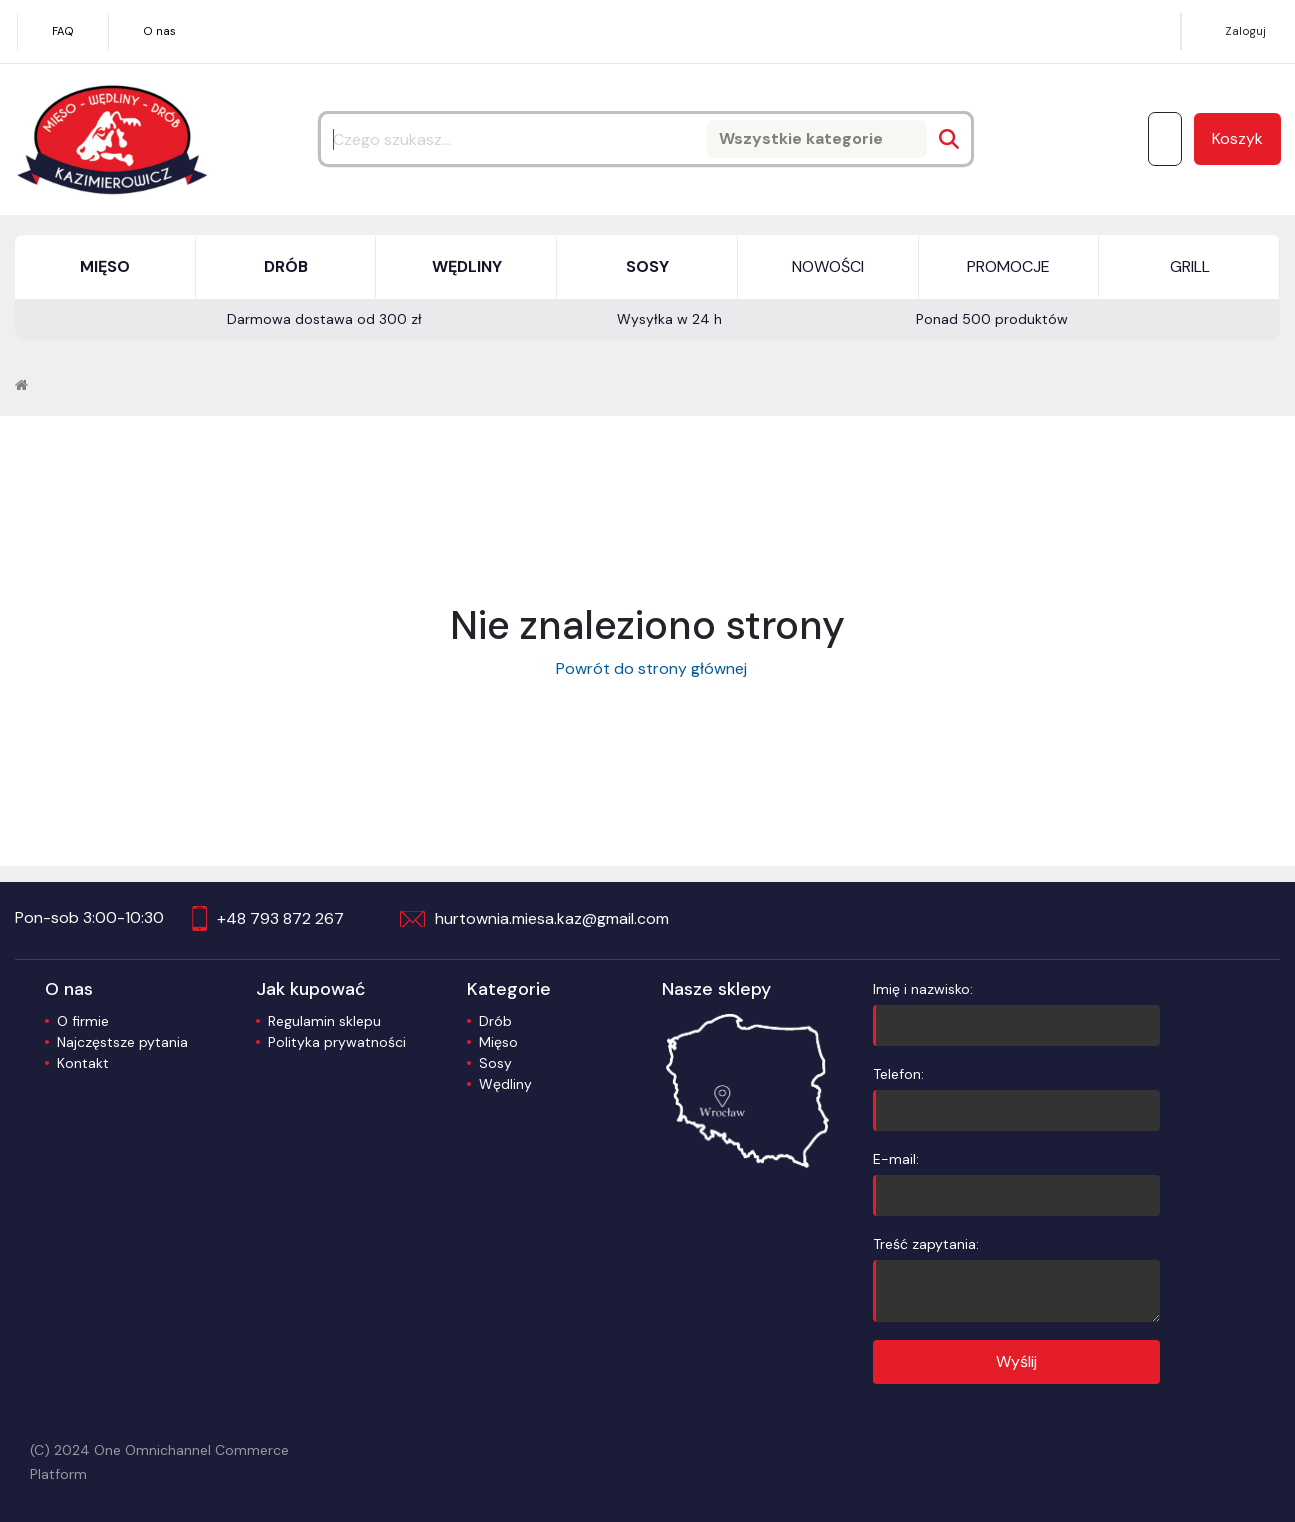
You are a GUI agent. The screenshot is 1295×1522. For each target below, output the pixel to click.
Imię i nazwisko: (1016, 1013)
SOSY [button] (647, 266)
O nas (159, 31)
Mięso (498, 1042)
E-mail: (1016, 1183)
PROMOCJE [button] (1008, 266)
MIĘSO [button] (105, 266)
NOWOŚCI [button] (828, 266)
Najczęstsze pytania (122, 1042)
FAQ (63, 31)
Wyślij (1016, 1361)
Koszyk (1237, 138)
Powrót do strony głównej (647, 668)
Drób (495, 1021)
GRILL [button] (1190, 266)
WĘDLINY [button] (467, 266)
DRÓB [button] (286, 266)
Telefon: (1016, 1098)
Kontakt (83, 1063)
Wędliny (505, 1084)
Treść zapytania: (1016, 1278)
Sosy (495, 1063)
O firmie (83, 1021)
